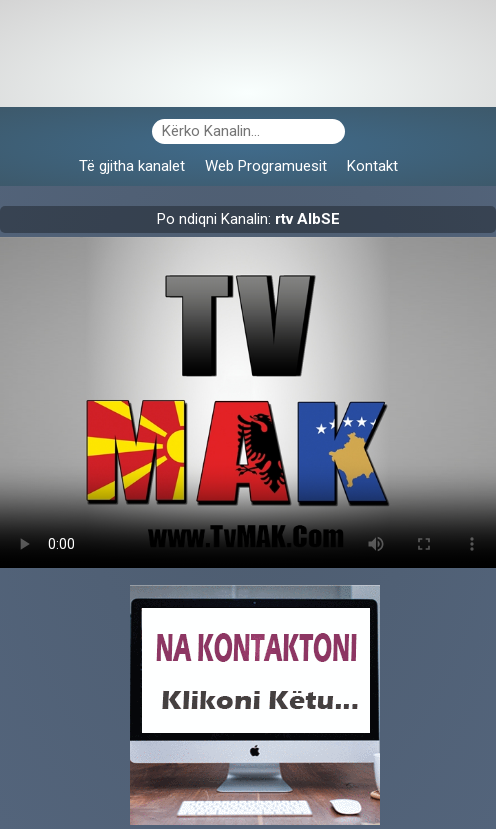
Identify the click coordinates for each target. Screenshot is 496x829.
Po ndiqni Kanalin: (248, 219)
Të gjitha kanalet (132, 166)
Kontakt (372, 166)
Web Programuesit (266, 166)
